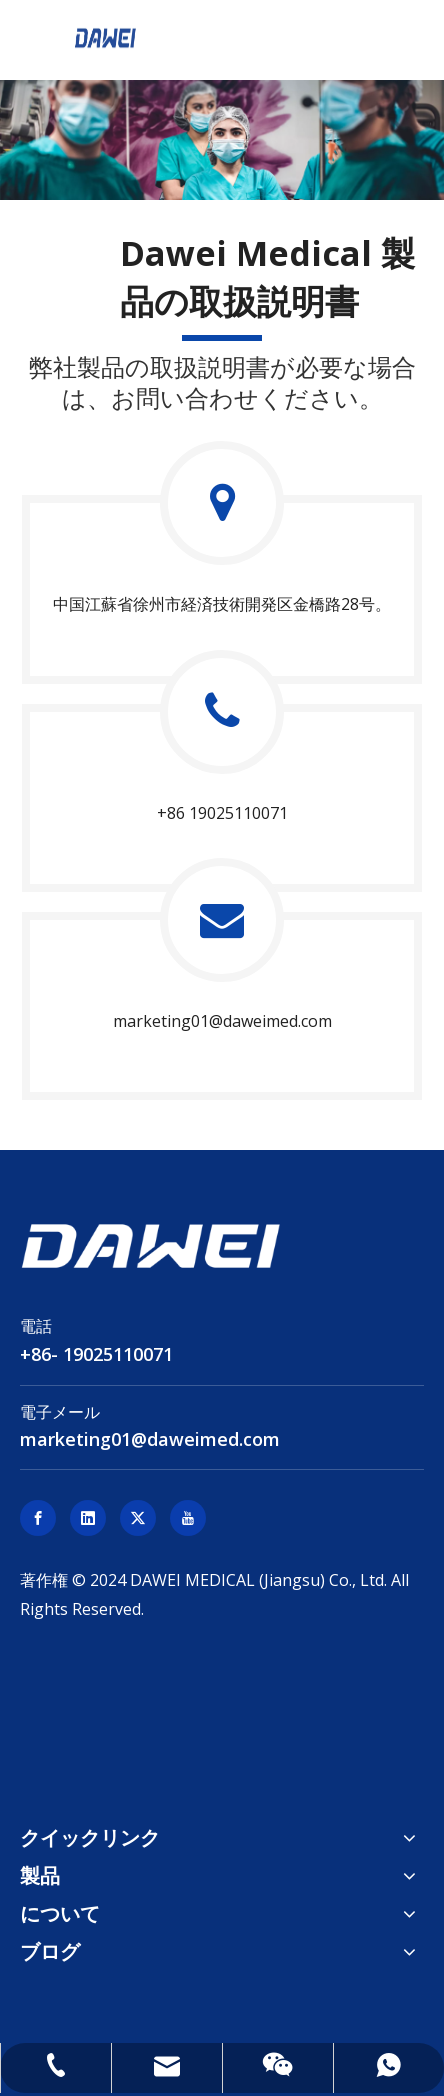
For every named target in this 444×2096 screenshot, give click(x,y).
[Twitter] (138, 1518)
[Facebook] (38, 1518)
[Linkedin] (88, 1518)
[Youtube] (188, 1518)
